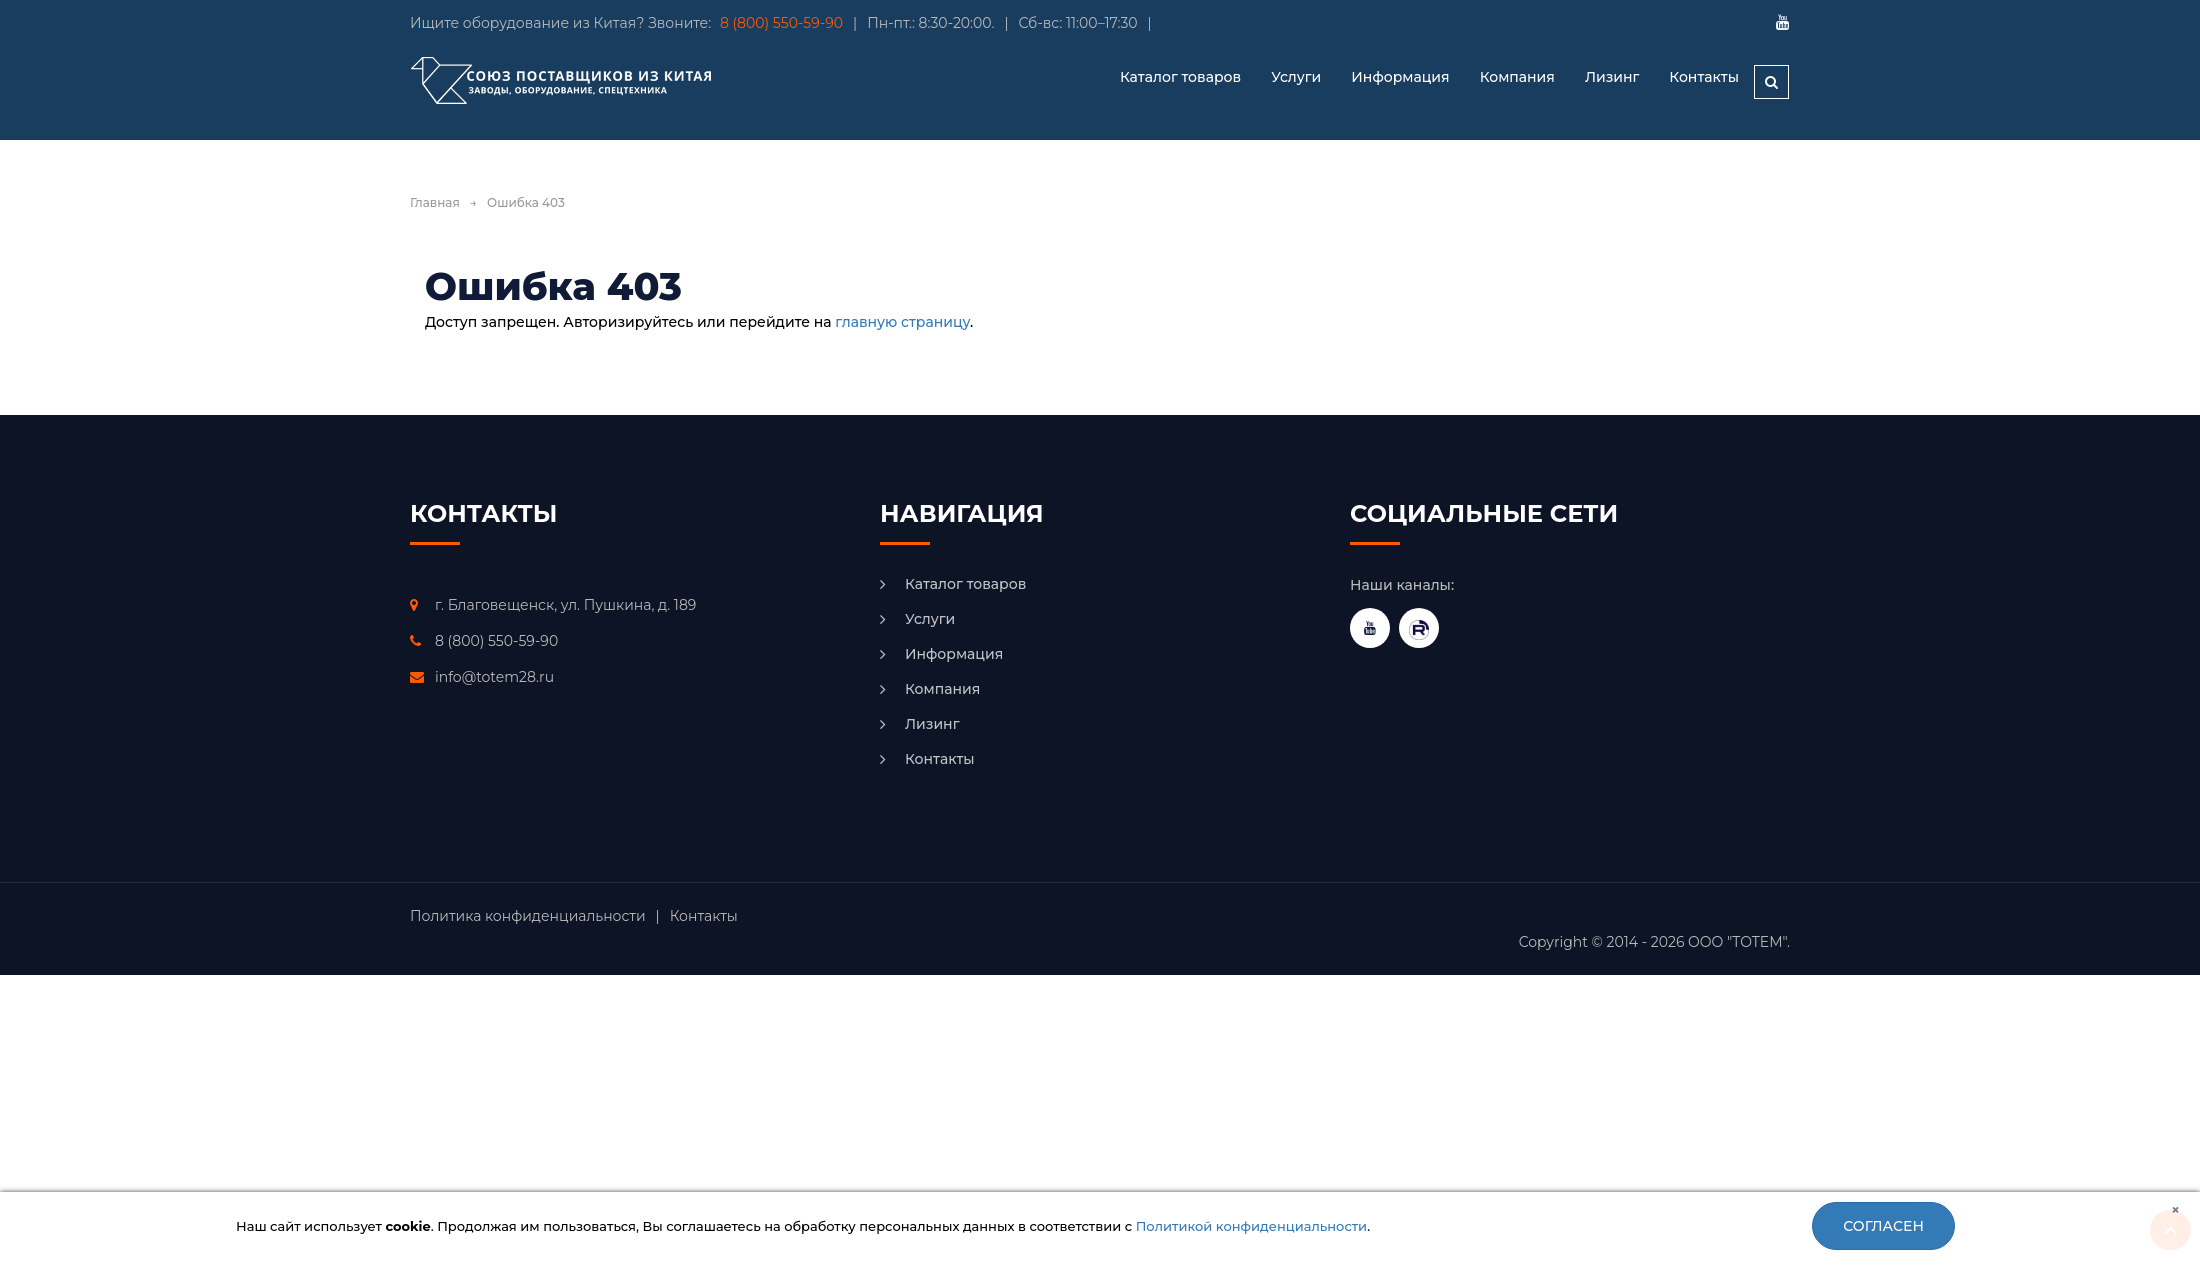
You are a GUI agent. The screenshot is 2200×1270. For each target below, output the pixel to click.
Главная (435, 202)
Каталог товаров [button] (1180, 77)
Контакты (1704, 77)
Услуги (930, 619)
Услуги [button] (1296, 77)
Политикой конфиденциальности (1251, 1226)
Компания (1517, 77)
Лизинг (1612, 77)
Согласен (1883, 1226)
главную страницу (902, 322)
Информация (954, 654)
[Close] (2175, 1209)
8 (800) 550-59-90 (781, 23)
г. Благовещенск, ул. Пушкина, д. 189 (565, 605)
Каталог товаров (965, 584)
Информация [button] (1400, 77)
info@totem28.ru (494, 677)
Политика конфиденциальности (528, 916)
